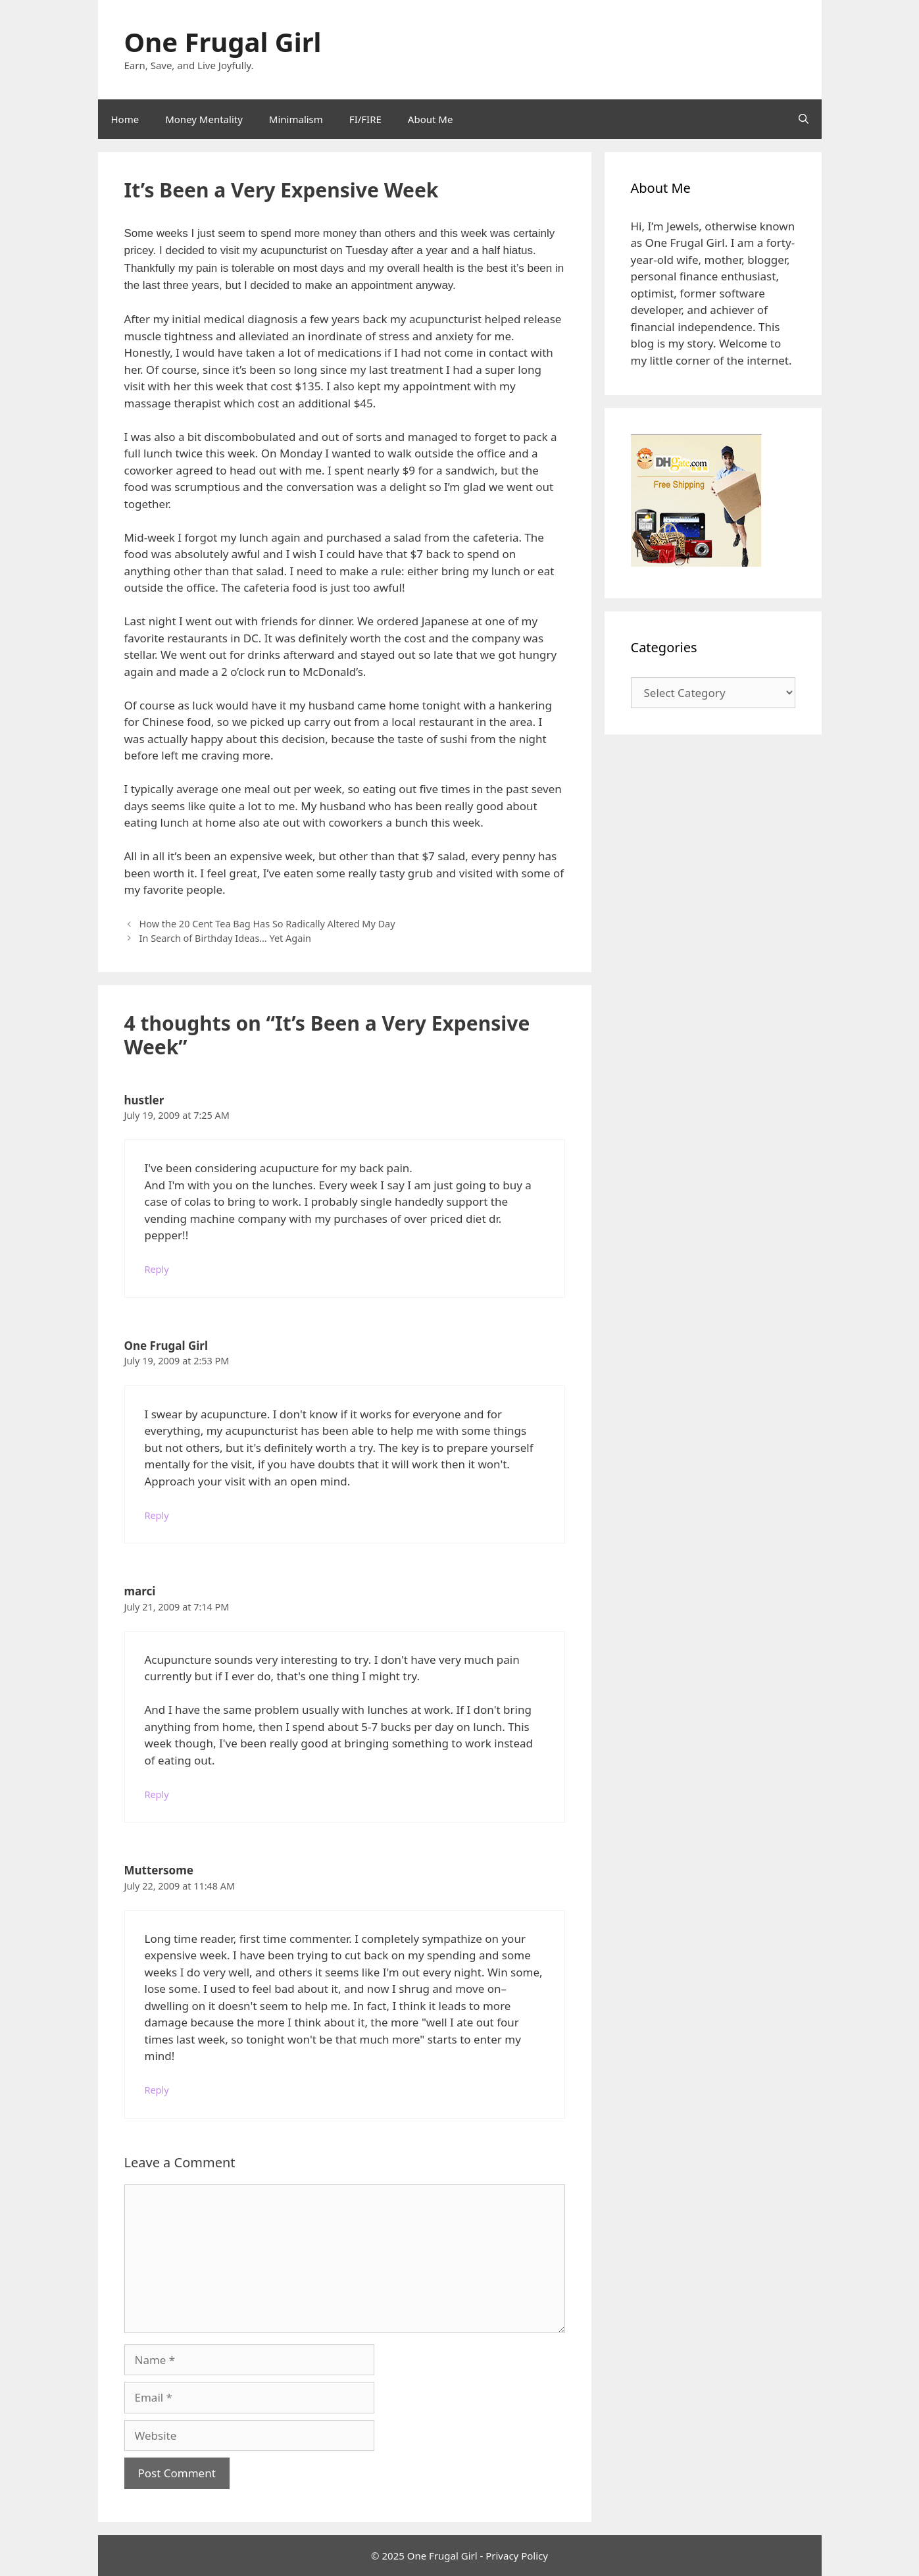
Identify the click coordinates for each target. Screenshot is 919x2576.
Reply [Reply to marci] (157, 1794)
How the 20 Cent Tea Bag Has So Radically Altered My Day (267, 923)
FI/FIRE (365, 119)
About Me (430, 119)
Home (125, 119)
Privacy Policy (516, 2555)
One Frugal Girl (223, 42)
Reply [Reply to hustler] (157, 1269)
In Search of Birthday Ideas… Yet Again (225, 938)
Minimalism (296, 119)
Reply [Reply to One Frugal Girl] (157, 1515)
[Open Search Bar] (803, 119)
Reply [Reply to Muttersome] (157, 2090)
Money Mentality (204, 119)
